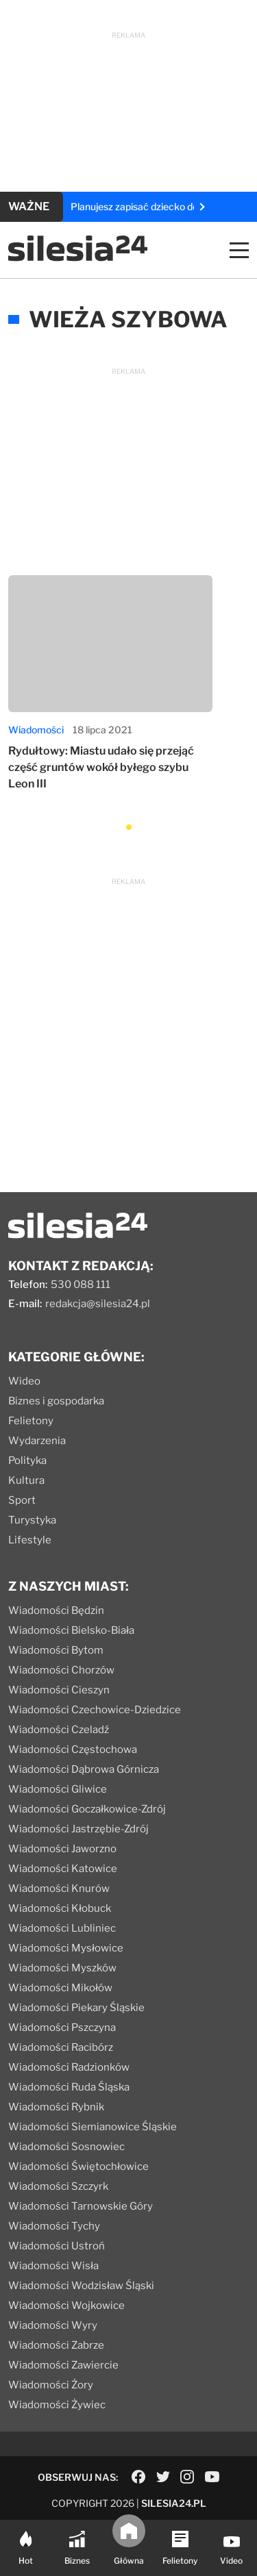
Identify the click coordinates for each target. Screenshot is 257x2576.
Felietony (30, 1421)
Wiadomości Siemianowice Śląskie (92, 2127)
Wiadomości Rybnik (56, 2107)
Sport (22, 1500)
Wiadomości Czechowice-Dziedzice (94, 1710)
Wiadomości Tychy (54, 2226)
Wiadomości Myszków (62, 1968)
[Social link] (139, 2477)
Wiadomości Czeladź (58, 1729)
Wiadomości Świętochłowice (78, 2166)
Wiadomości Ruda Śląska (69, 2087)
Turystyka (32, 1520)
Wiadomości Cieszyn (59, 1690)
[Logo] (77, 257)
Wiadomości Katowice (62, 1868)
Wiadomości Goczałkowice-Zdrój (87, 1809)
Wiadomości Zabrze (56, 2345)
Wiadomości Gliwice (57, 1789)
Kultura (26, 1480)
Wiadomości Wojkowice (66, 2305)
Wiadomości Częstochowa (72, 1749)
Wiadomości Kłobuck (59, 1908)
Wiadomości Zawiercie (63, 2365)
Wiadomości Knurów (59, 1888)
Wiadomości (36, 729)
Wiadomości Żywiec (57, 2405)
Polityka (27, 1460)
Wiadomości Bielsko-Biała (71, 1630)
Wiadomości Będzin (56, 1610)
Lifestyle (29, 1540)
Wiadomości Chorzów (61, 1670)
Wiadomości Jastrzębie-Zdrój (78, 1829)
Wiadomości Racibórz (60, 2047)
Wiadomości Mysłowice (65, 1948)
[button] (129, 827)
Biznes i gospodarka (56, 1401)
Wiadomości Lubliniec (62, 1928)
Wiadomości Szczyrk (58, 2186)
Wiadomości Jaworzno (62, 1849)
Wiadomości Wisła (53, 2266)
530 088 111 (80, 1284)
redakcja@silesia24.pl (97, 1304)
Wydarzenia (37, 1441)
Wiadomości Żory (50, 2385)
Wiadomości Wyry (52, 2325)
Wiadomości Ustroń (56, 2246)
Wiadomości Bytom (55, 1650)
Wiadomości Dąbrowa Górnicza (83, 1769)
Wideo (24, 1381)
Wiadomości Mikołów (60, 1988)
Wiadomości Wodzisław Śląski (81, 2286)
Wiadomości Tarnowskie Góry (80, 2206)
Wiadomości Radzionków (69, 2067)
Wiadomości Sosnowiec (66, 2147)
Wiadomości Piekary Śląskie (76, 2008)
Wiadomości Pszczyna (62, 2027)
